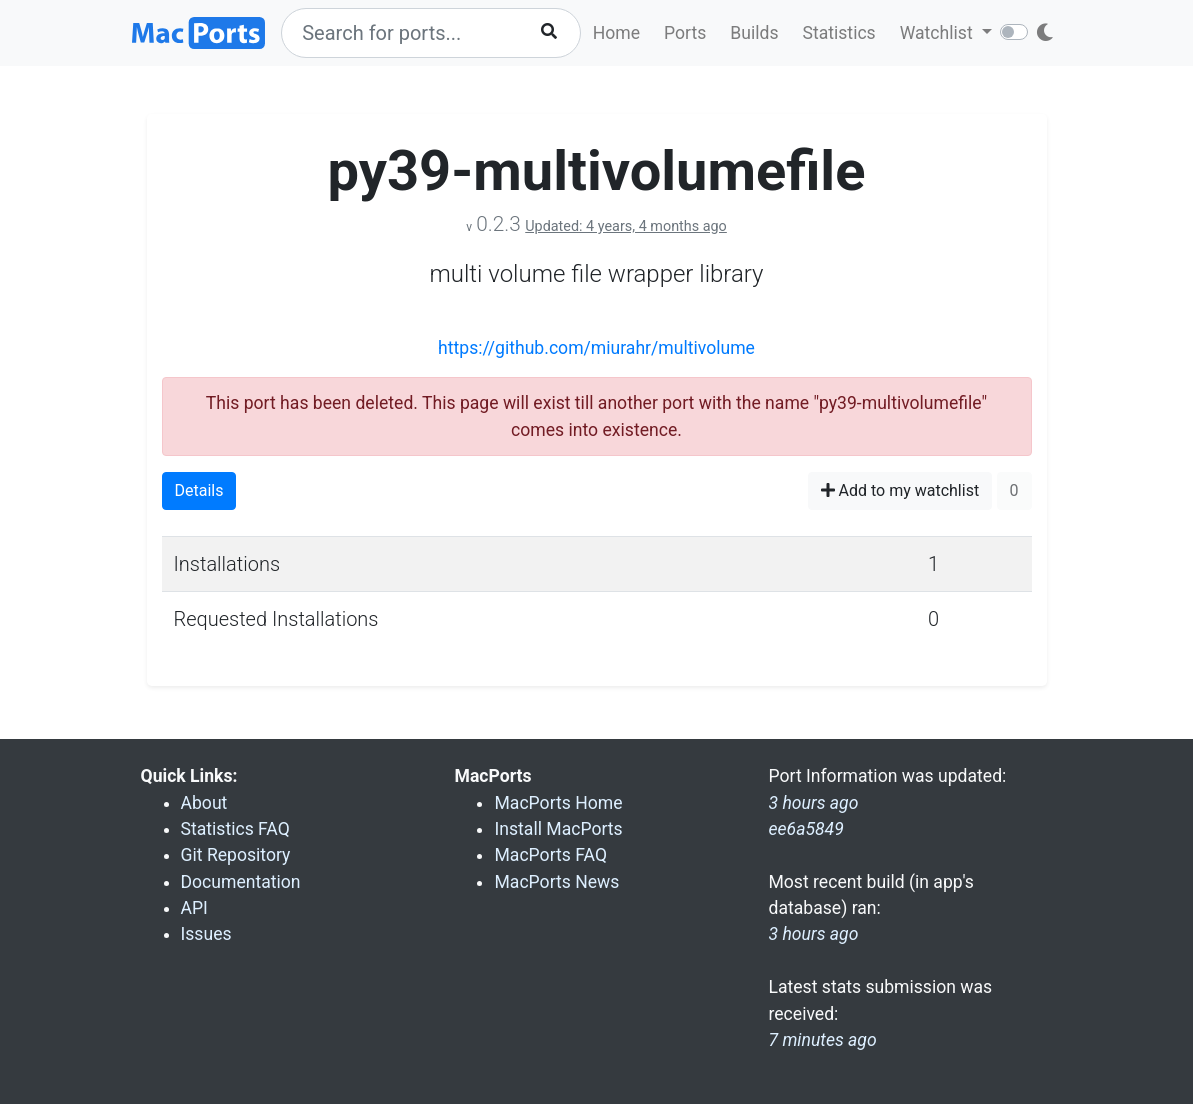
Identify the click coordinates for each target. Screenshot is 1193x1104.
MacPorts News (556, 882)
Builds (754, 33)
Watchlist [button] (938, 33)
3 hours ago (813, 934)
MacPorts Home (558, 803)
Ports (685, 33)
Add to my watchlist (900, 490)
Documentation (241, 882)
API (194, 908)
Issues (206, 934)
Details (199, 490)
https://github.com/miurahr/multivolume (596, 348)
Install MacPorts (558, 829)
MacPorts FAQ (550, 855)
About (204, 803)
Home (616, 33)
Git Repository (236, 855)
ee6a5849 (805, 829)
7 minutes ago (822, 1040)
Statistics (838, 33)
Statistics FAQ (235, 829)
